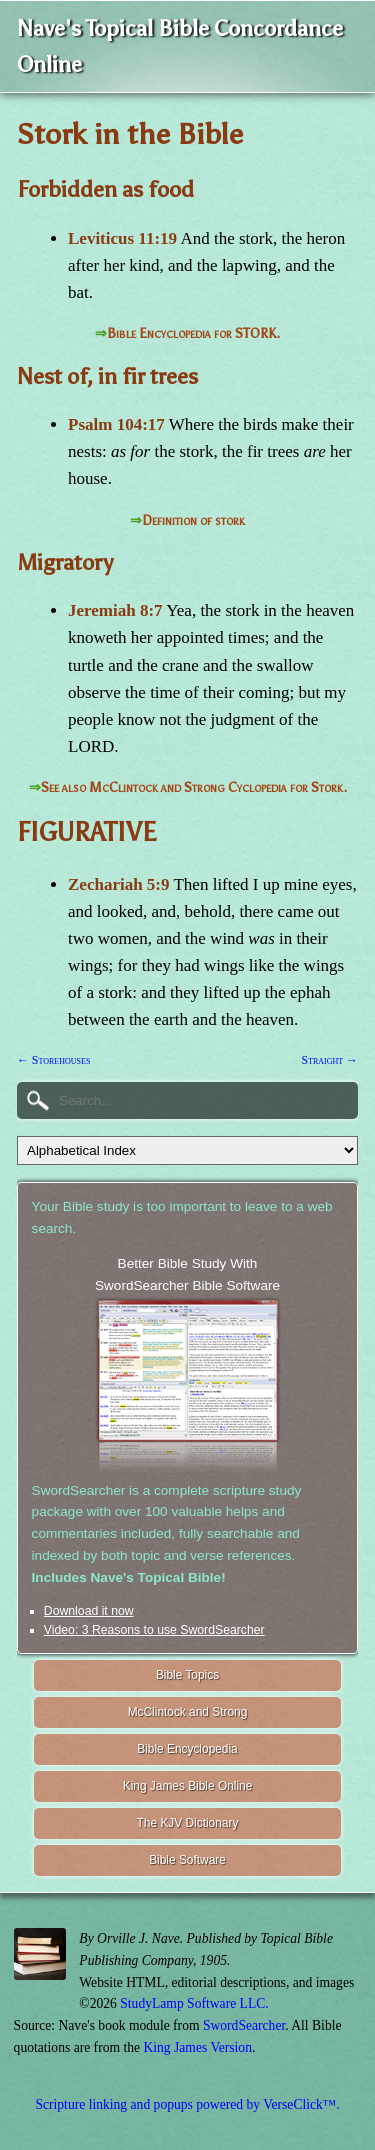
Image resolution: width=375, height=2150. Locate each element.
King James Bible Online (188, 1786)
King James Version (197, 2047)
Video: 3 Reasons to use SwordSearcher (154, 1630)
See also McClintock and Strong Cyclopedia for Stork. (194, 787)
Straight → (329, 1060)
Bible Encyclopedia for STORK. (193, 333)
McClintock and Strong (188, 1712)
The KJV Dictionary (188, 1823)
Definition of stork (193, 520)
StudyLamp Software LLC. (194, 2003)
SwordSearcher (244, 2025)
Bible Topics (187, 1675)
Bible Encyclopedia (187, 1749)
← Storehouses (53, 1060)
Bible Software (187, 1860)
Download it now (89, 1611)
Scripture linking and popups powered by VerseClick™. (187, 2104)
